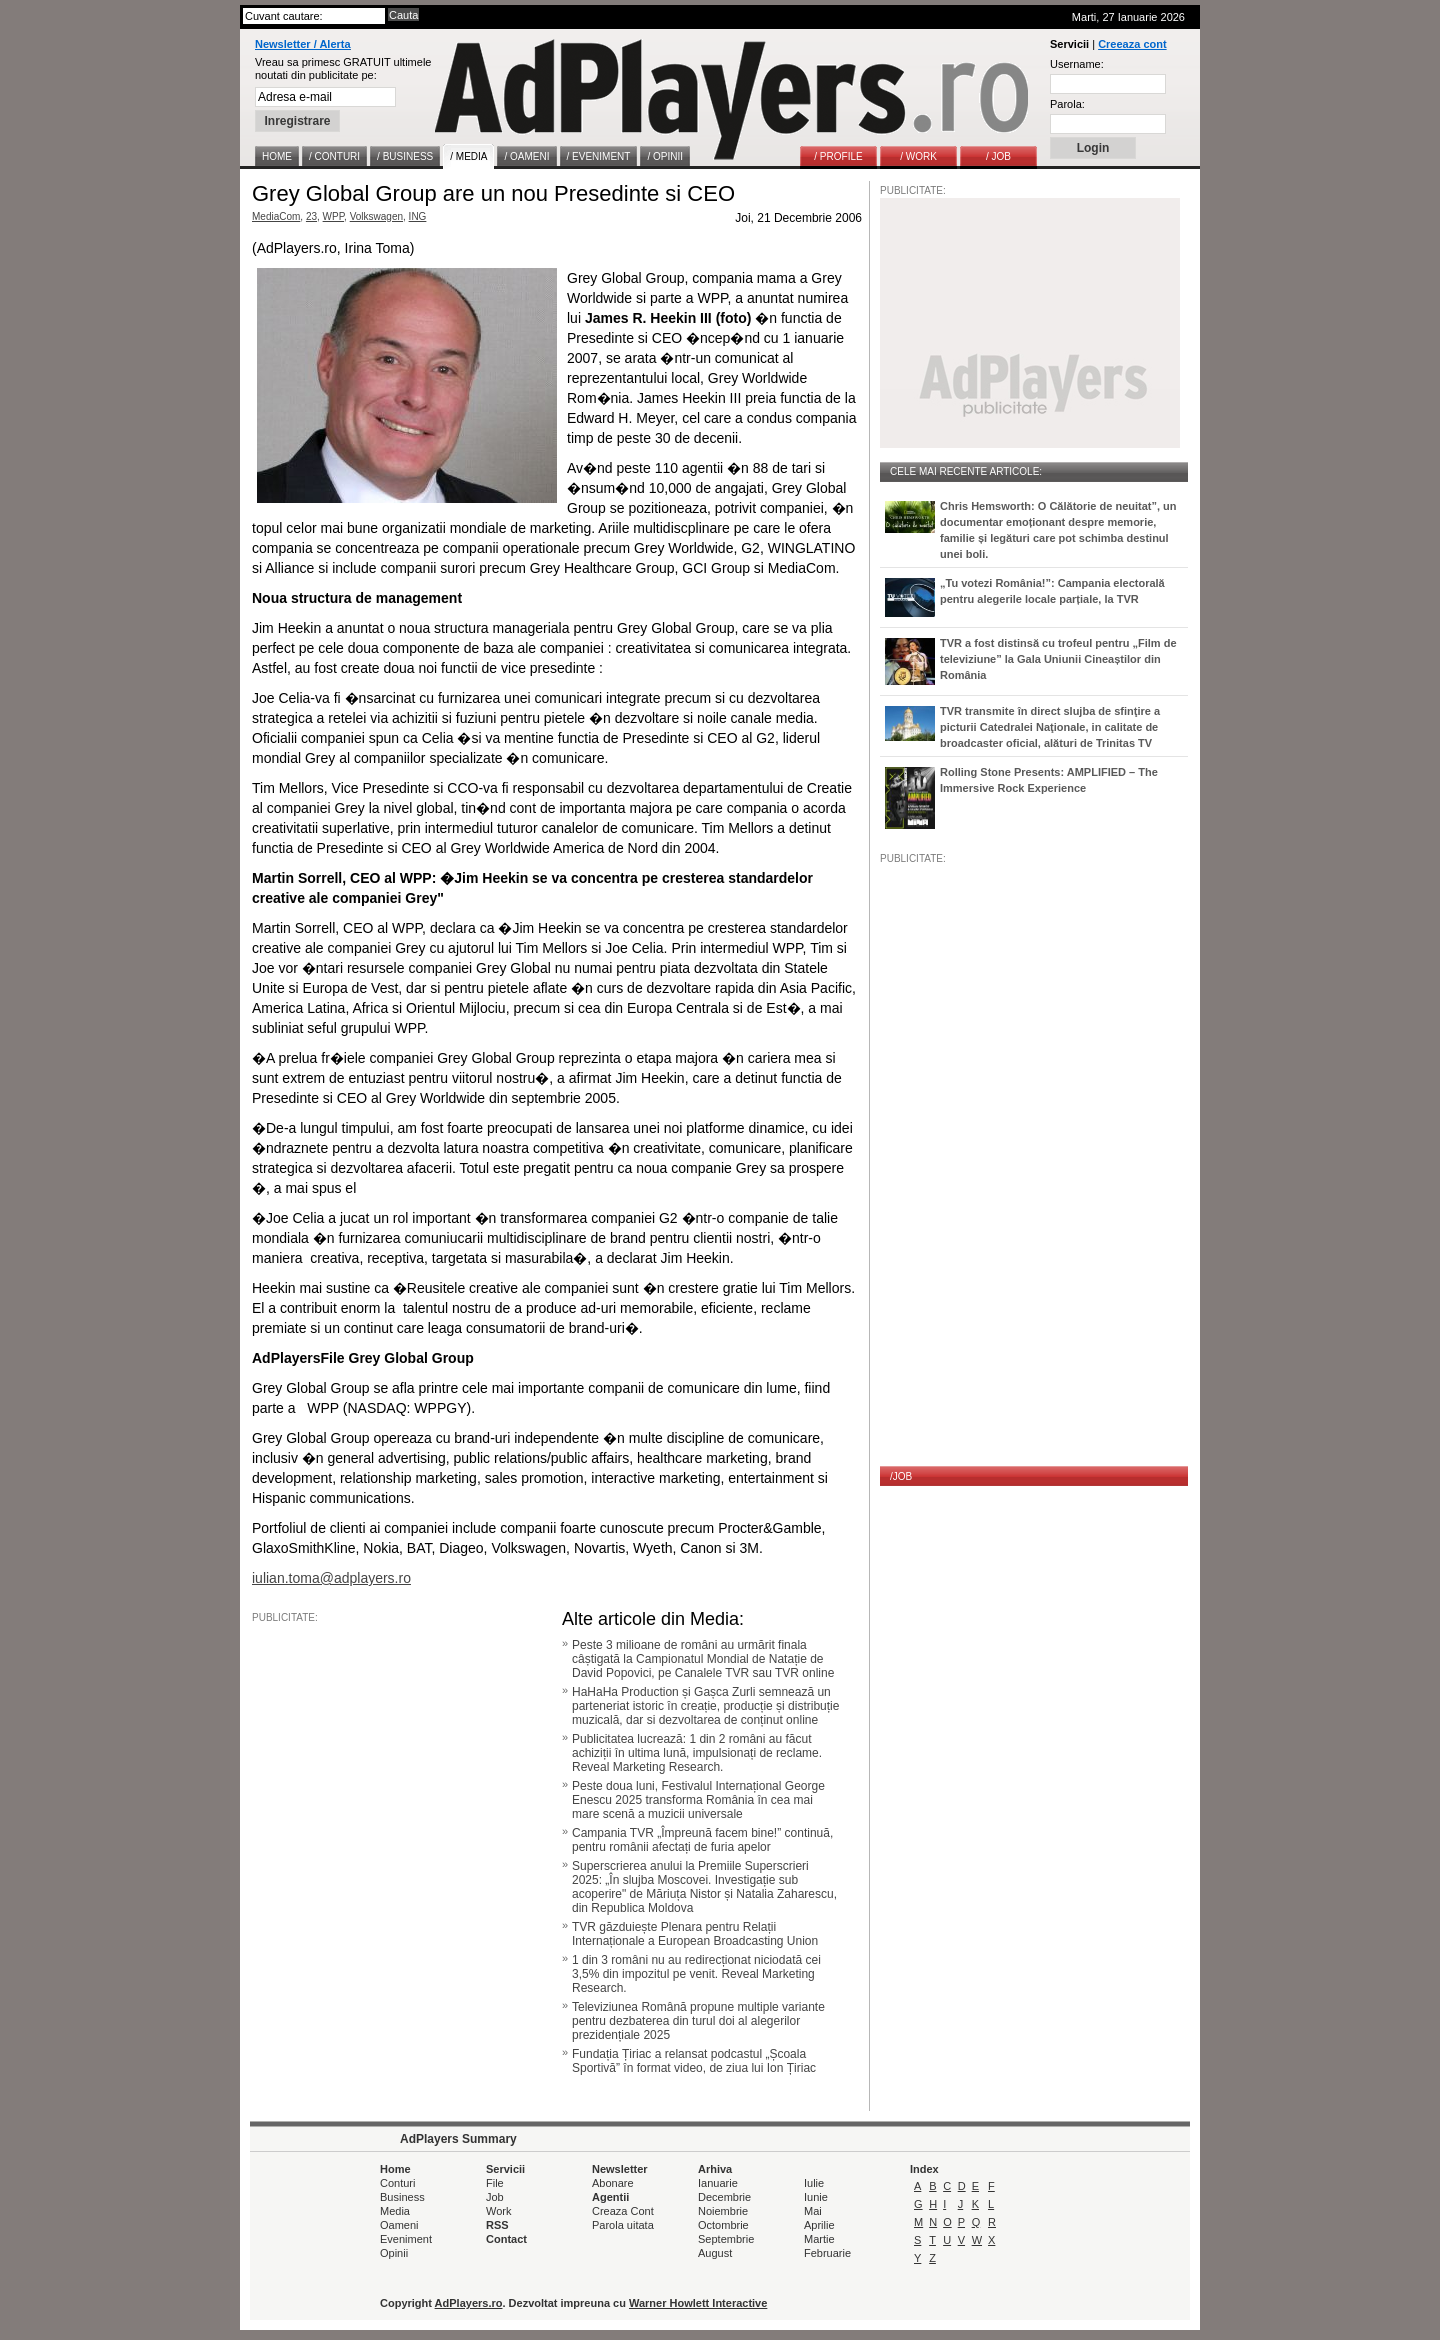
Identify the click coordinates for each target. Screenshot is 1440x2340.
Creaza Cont (623, 2211)
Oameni (399, 2225)
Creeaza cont (1132, 44)
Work (498, 2211)
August (715, 2253)
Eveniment (406, 2239)
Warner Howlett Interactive (698, 2303)
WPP (334, 216)
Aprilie (819, 2225)
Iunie (816, 2197)
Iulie (814, 2183)
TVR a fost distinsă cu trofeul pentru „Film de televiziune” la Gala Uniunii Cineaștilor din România (1058, 659)
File (495, 2183)
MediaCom (276, 216)
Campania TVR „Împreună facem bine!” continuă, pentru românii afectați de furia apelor (702, 1840)
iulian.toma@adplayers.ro (331, 1578)
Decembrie (724, 2197)
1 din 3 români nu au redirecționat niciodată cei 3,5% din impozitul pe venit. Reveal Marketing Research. (696, 1974)
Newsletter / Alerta (303, 44)
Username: (1077, 64)
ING (418, 216)
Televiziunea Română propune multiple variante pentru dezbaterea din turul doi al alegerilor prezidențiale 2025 (698, 2021)
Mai (813, 2211)
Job (495, 2197)
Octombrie (723, 2225)
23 (311, 216)
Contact (506, 2239)
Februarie (827, 2253)
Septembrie (726, 2239)
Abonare (613, 2183)
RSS (497, 2225)
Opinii (394, 2253)
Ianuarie (718, 2183)
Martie (819, 2239)
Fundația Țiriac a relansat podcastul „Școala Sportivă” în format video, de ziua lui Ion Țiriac (694, 2061)
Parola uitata (623, 2225)
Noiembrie (723, 2211)
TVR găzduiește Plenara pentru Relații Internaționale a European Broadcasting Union (695, 1934)
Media (395, 2211)
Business (402, 2197)
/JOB (901, 1476)
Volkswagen (376, 216)
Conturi (397, 2183)
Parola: (1067, 104)
